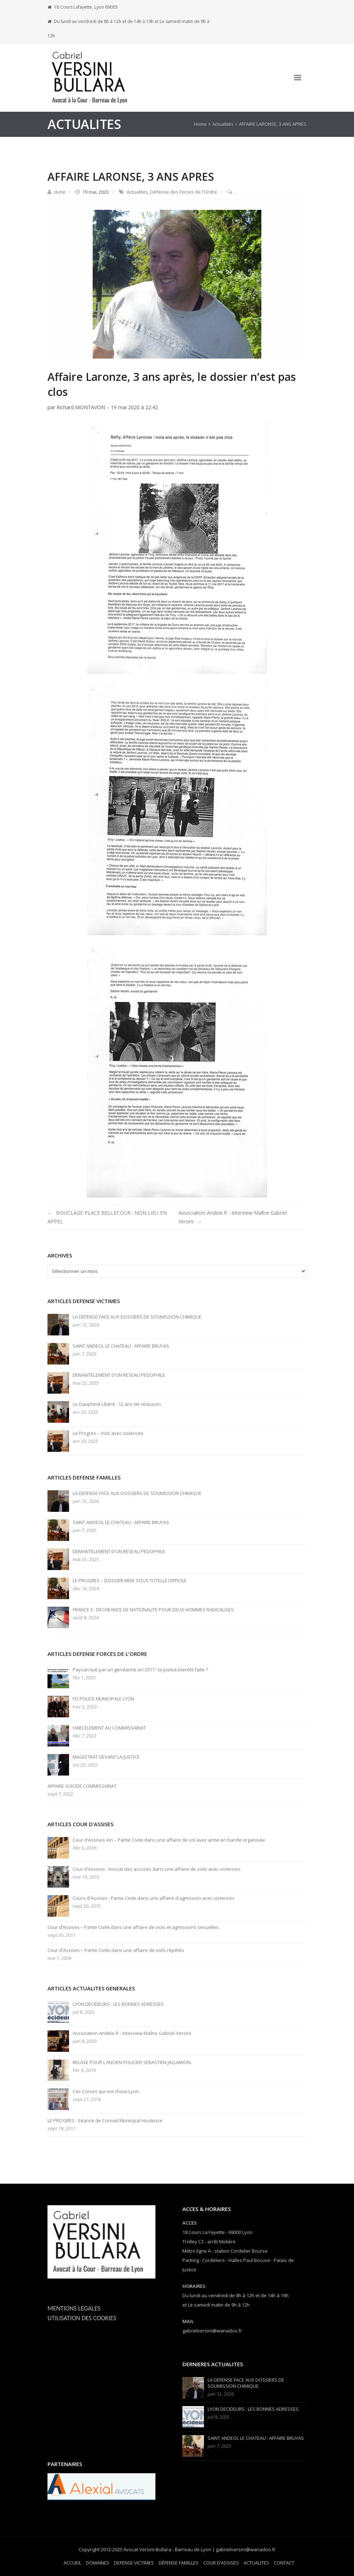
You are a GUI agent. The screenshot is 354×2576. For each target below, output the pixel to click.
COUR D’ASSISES (221, 2562)
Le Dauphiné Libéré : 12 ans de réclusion (117, 1404)
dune (59, 192)
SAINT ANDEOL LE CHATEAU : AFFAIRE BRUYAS (121, 1346)
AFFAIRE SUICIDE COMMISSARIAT (82, 1786)
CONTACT (284, 2562)
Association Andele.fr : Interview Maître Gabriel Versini (132, 2033)
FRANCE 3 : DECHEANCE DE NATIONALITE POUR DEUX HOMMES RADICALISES (153, 1610)
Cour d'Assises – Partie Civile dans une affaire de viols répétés (115, 1950)
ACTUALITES (256, 2562)
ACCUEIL (72, 2562)
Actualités (222, 124)
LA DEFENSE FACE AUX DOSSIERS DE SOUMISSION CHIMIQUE (137, 1317)
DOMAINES (97, 2562)
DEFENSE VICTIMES (134, 2562)
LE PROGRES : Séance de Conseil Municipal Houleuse (105, 2121)
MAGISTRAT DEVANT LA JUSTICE (106, 1757)
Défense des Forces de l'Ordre (183, 192)
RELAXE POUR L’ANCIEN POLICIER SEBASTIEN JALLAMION (132, 2062)
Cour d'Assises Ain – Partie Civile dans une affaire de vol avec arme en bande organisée (169, 1840)
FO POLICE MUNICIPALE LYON (103, 1699)
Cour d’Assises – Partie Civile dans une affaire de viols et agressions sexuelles (133, 1927)
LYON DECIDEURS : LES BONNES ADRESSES (118, 2004)
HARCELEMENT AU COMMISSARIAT (109, 1728)
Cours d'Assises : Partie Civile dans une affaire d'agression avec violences (154, 1898)
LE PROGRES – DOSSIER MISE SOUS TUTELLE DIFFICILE (130, 1581)
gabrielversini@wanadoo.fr (212, 2330)
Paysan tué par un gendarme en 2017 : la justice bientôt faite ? (140, 1670)
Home (200, 124)
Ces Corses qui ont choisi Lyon (106, 2091)
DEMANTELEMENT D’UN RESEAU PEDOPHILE (119, 1375)
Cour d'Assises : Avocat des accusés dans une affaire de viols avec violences (157, 1869)
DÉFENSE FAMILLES (179, 2562)
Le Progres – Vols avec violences (108, 1433)
